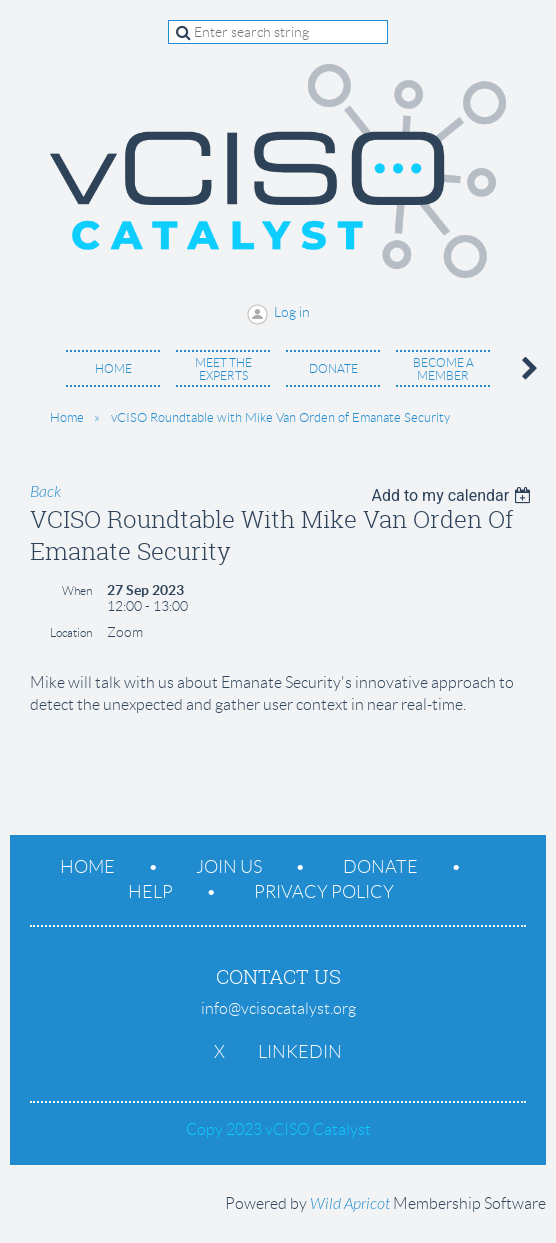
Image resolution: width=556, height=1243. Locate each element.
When (77, 590)
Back (45, 492)
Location (71, 632)
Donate (380, 867)
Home (67, 417)
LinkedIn (300, 1052)
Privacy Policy (324, 892)
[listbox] (453, 495)
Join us (229, 867)
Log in (292, 312)
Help (150, 892)
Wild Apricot (350, 1204)
